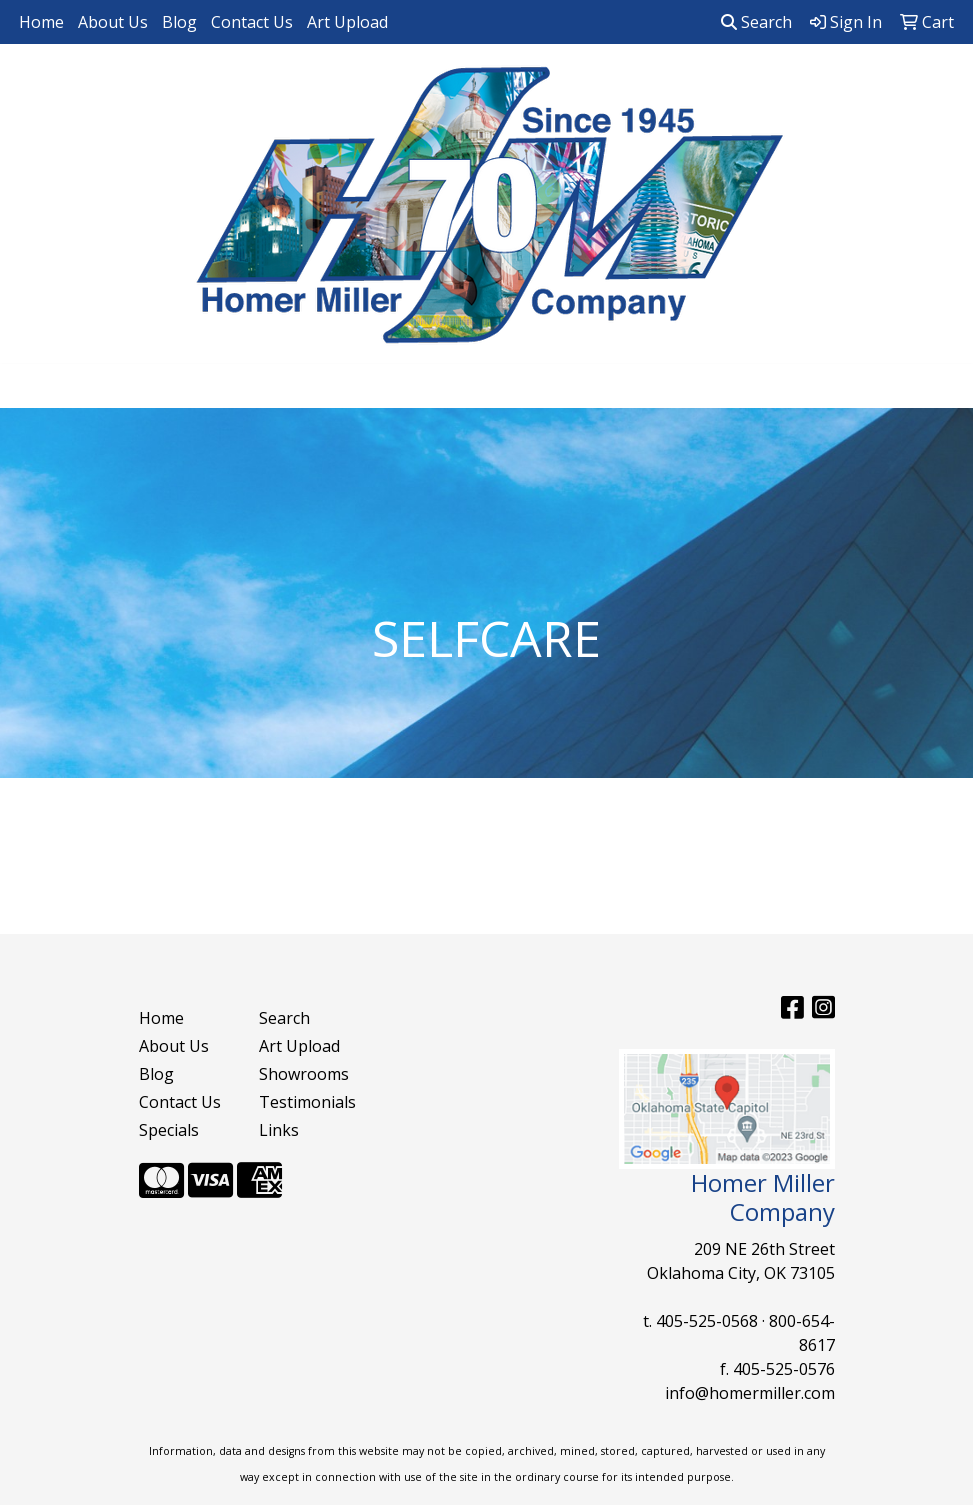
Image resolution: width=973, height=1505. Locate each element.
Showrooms (304, 1074)
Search (756, 22)
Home (41, 22)
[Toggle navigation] (31, 386)
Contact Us (252, 22)
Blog (179, 22)
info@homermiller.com (750, 1393)
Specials (169, 1130)
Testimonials (307, 1102)
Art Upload (347, 22)
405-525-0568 (707, 1321)
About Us (113, 22)
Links (279, 1130)
